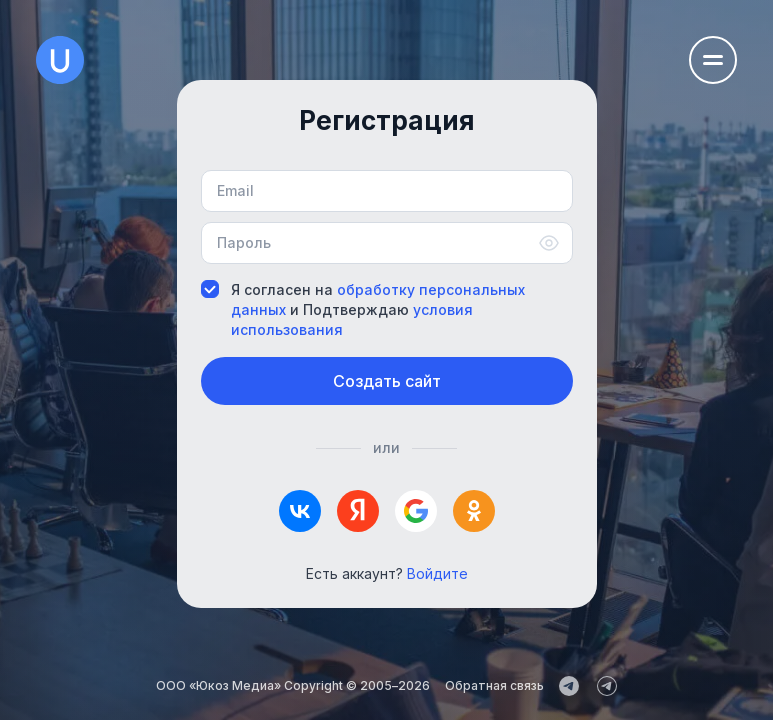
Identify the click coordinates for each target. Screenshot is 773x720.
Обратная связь (494, 685)
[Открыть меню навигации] (713, 60)
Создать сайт (387, 381)
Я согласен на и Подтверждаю (363, 309)
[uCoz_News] (569, 686)
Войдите (437, 573)
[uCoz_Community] (607, 686)
